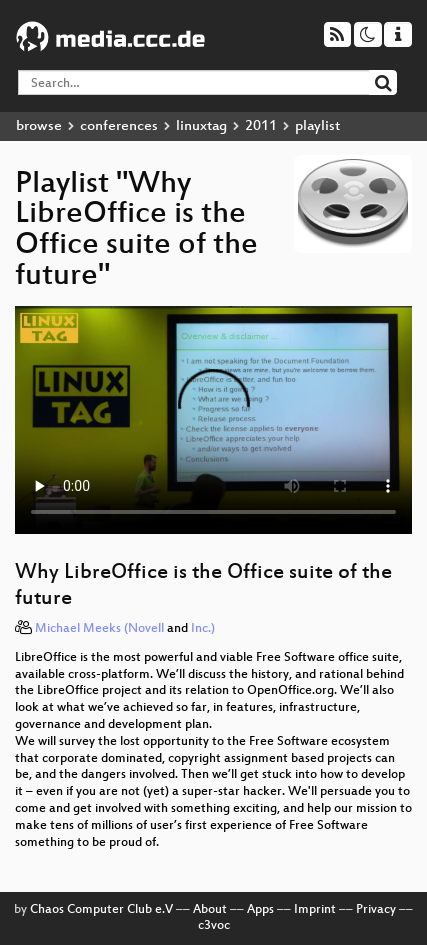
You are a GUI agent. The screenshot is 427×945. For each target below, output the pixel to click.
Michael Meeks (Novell (99, 629)
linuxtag (201, 126)
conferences (119, 126)
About (210, 910)
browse (39, 126)
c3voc (214, 926)
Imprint (315, 910)
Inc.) (203, 629)
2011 (261, 126)
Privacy (376, 910)
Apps (260, 910)
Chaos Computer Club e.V (101, 910)
